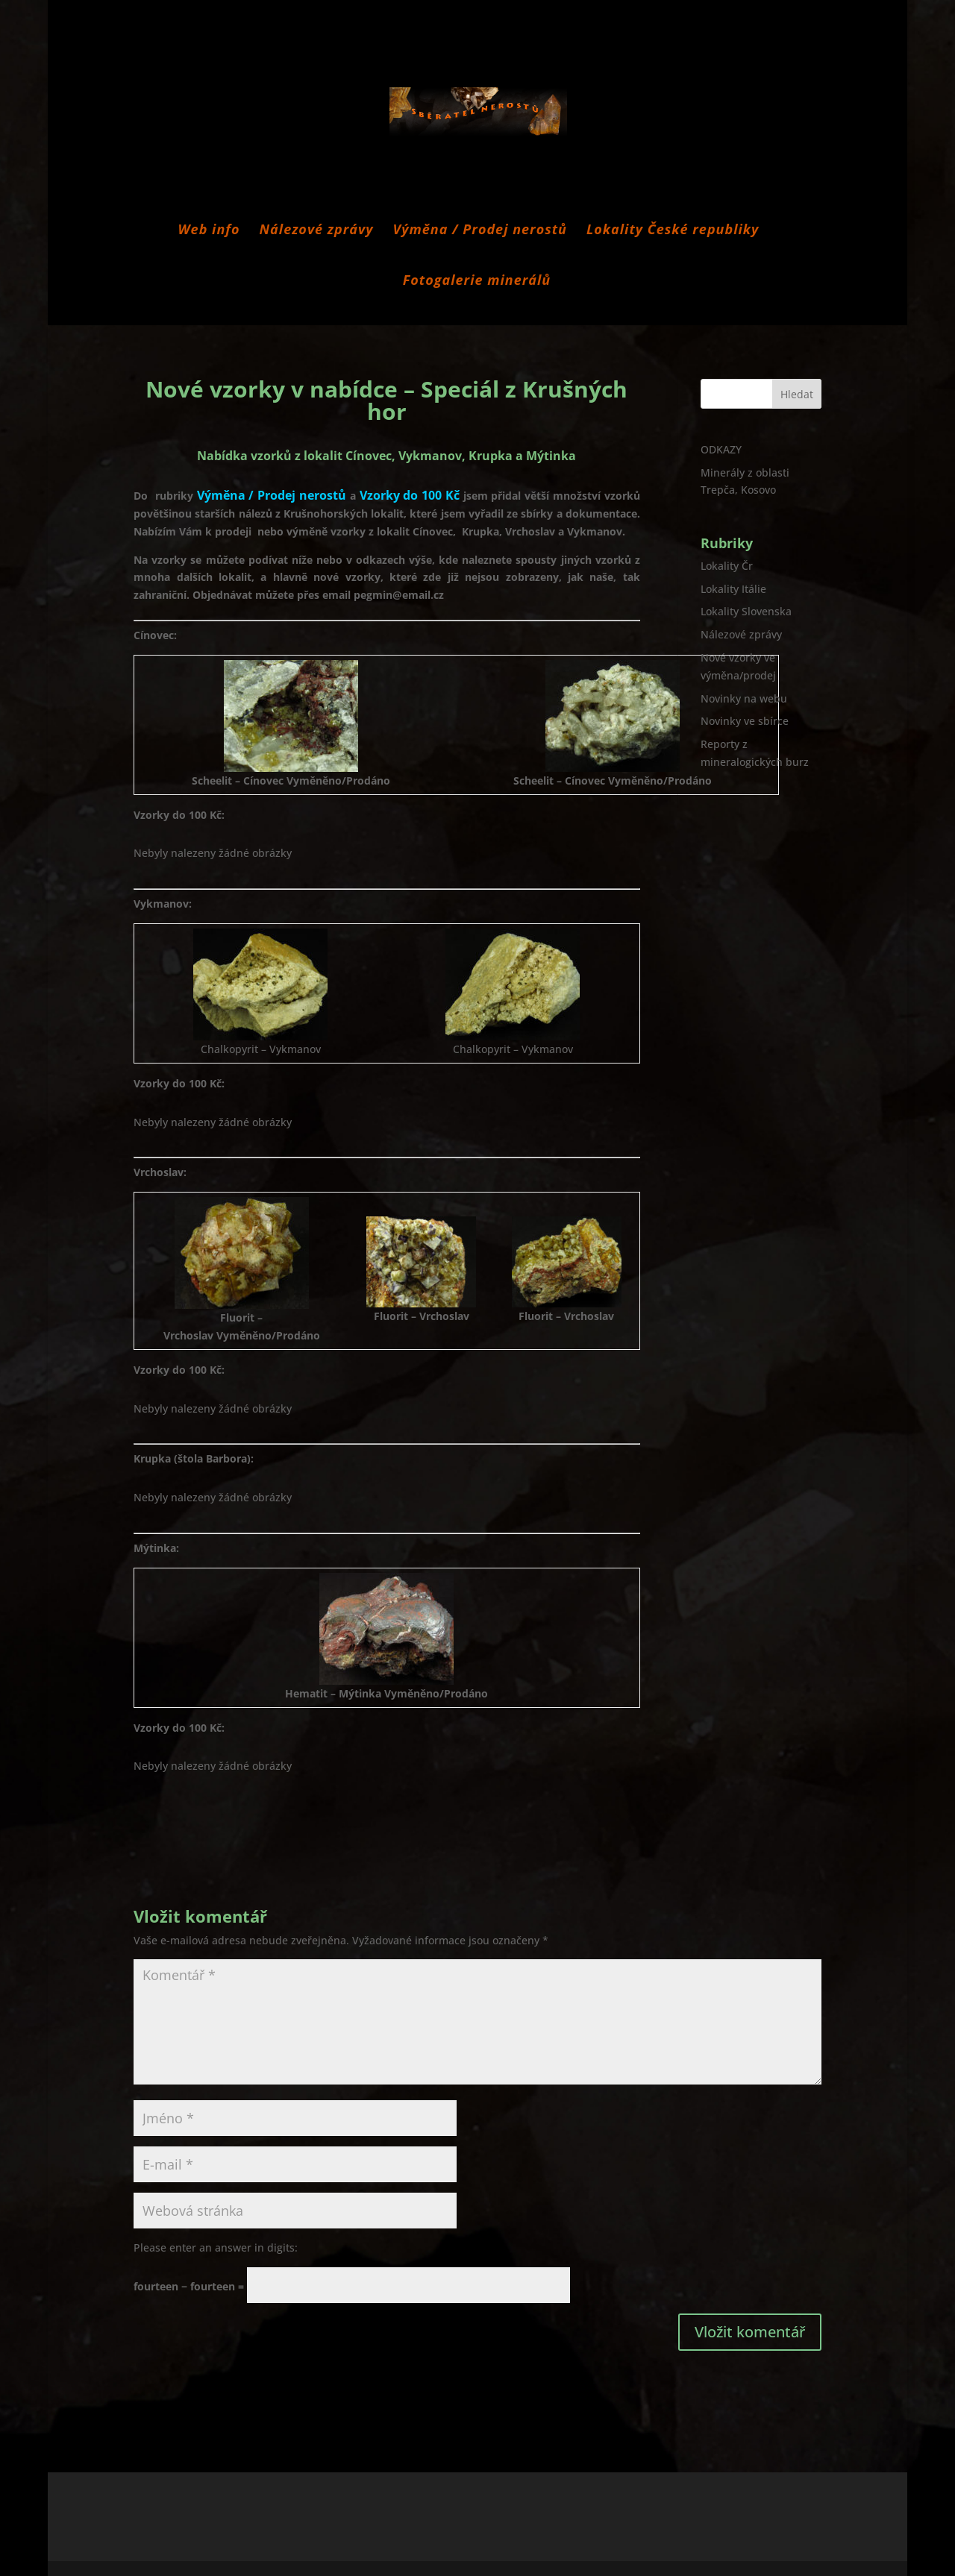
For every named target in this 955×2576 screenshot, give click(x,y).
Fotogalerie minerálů (477, 281)
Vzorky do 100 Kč (410, 495)
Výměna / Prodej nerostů (480, 231)
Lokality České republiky (673, 231)
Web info (209, 231)
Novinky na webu (744, 698)
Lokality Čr (727, 566)
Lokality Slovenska (746, 611)
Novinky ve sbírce (745, 721)
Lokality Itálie (733, 589)
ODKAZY (721, 449)
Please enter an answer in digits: (216, 2247)
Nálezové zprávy (317, 231)
